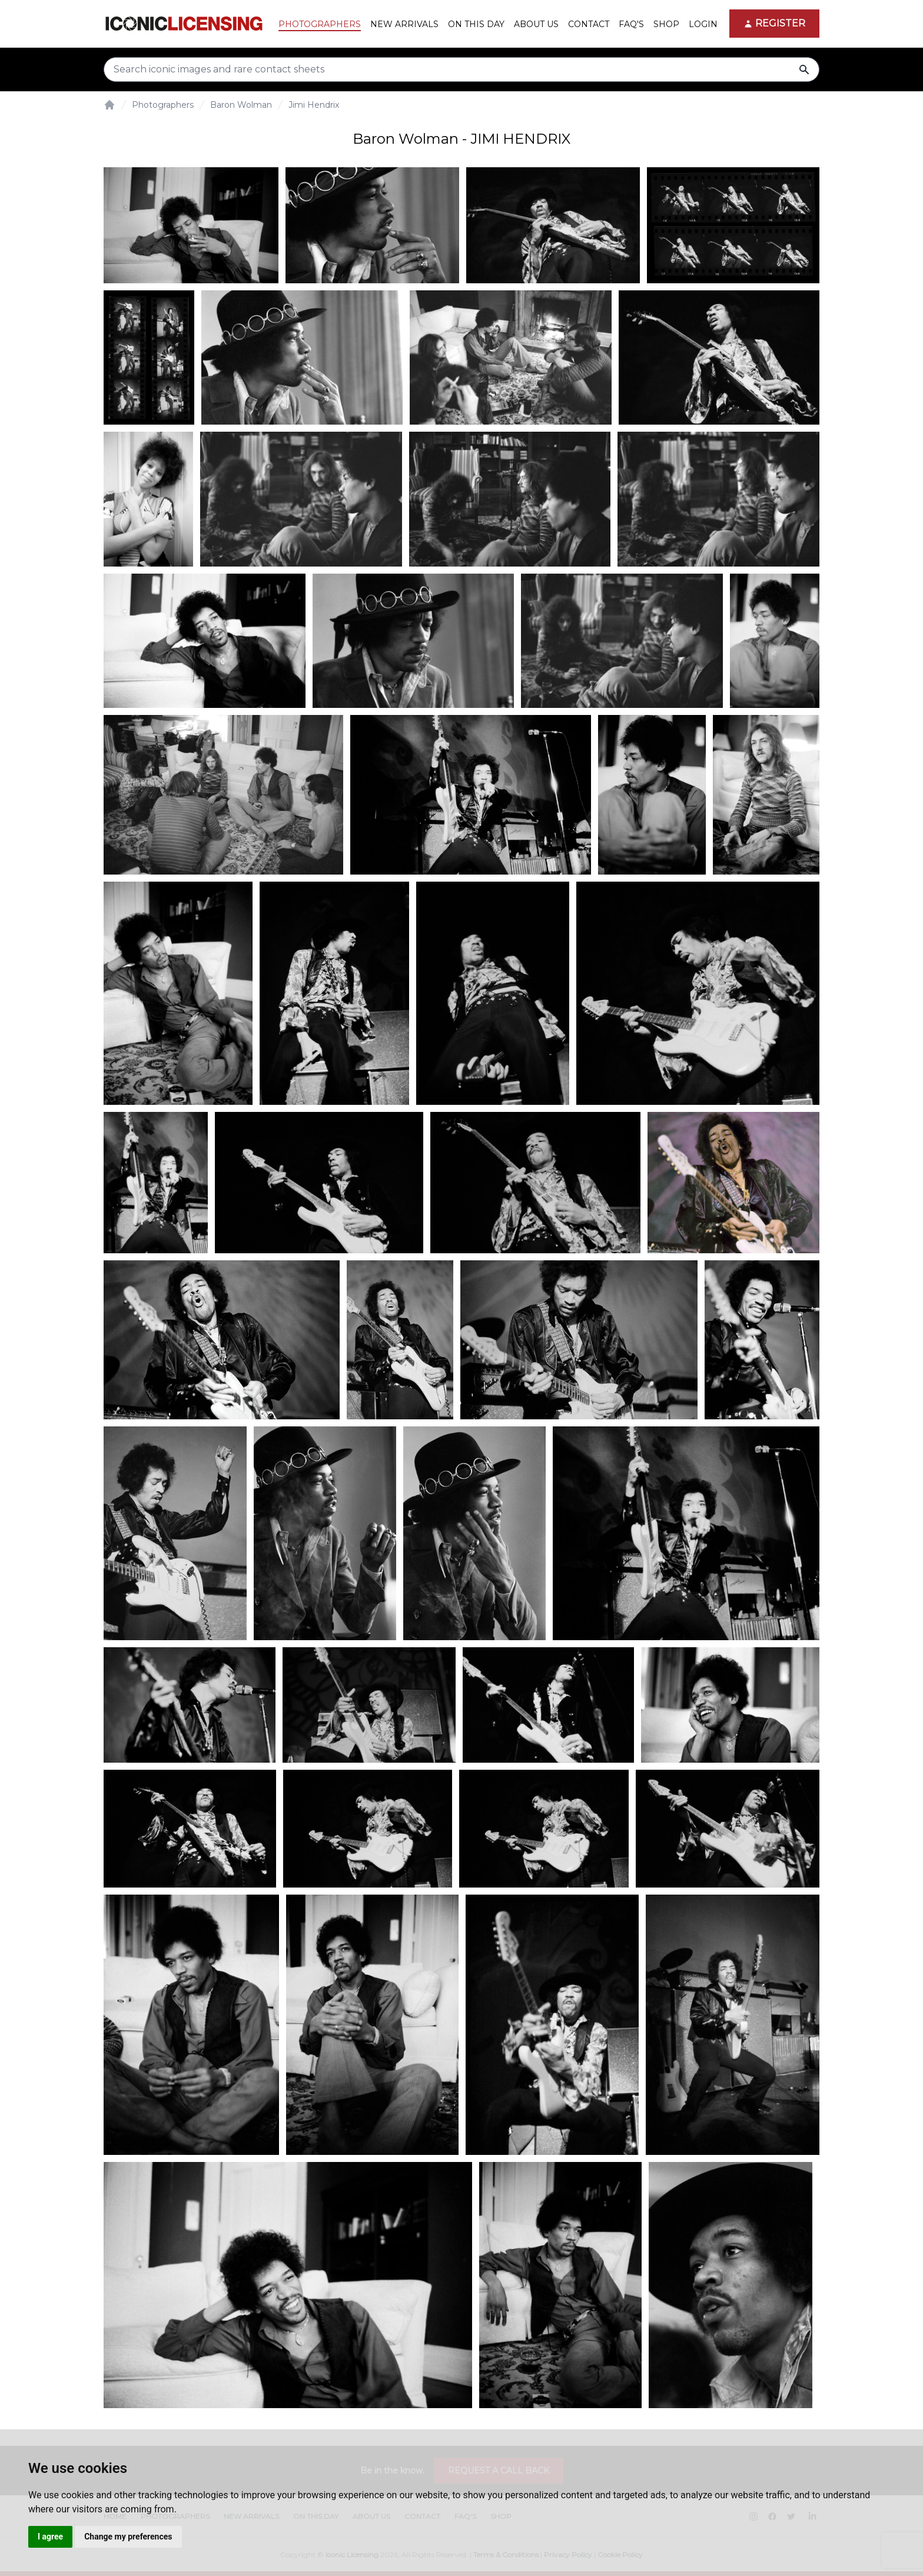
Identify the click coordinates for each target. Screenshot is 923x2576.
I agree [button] (50, 2536)
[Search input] (461, 69)
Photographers (163, 105)
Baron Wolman (241, 105)
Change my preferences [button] (128, 2536)
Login (703, 24)
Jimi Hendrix (313, 105)
